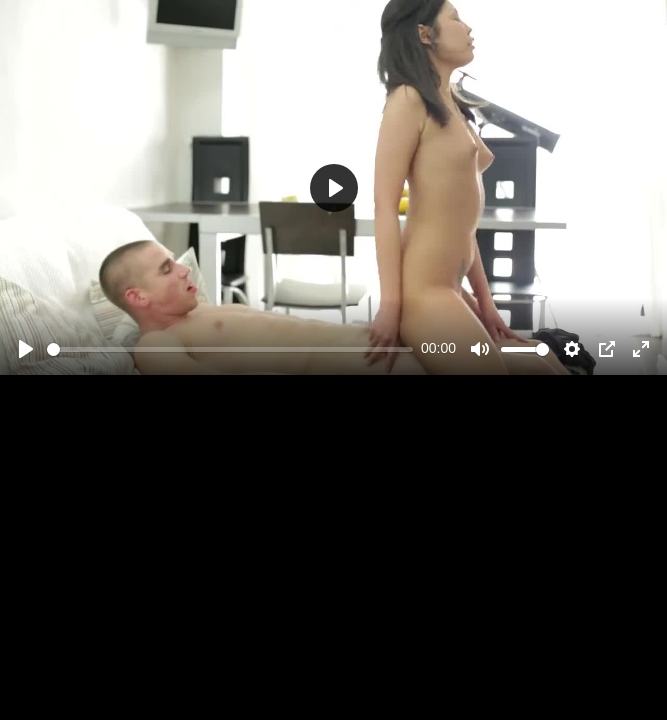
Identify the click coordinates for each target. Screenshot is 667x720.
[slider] (230, 349)
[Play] (26, 349)
